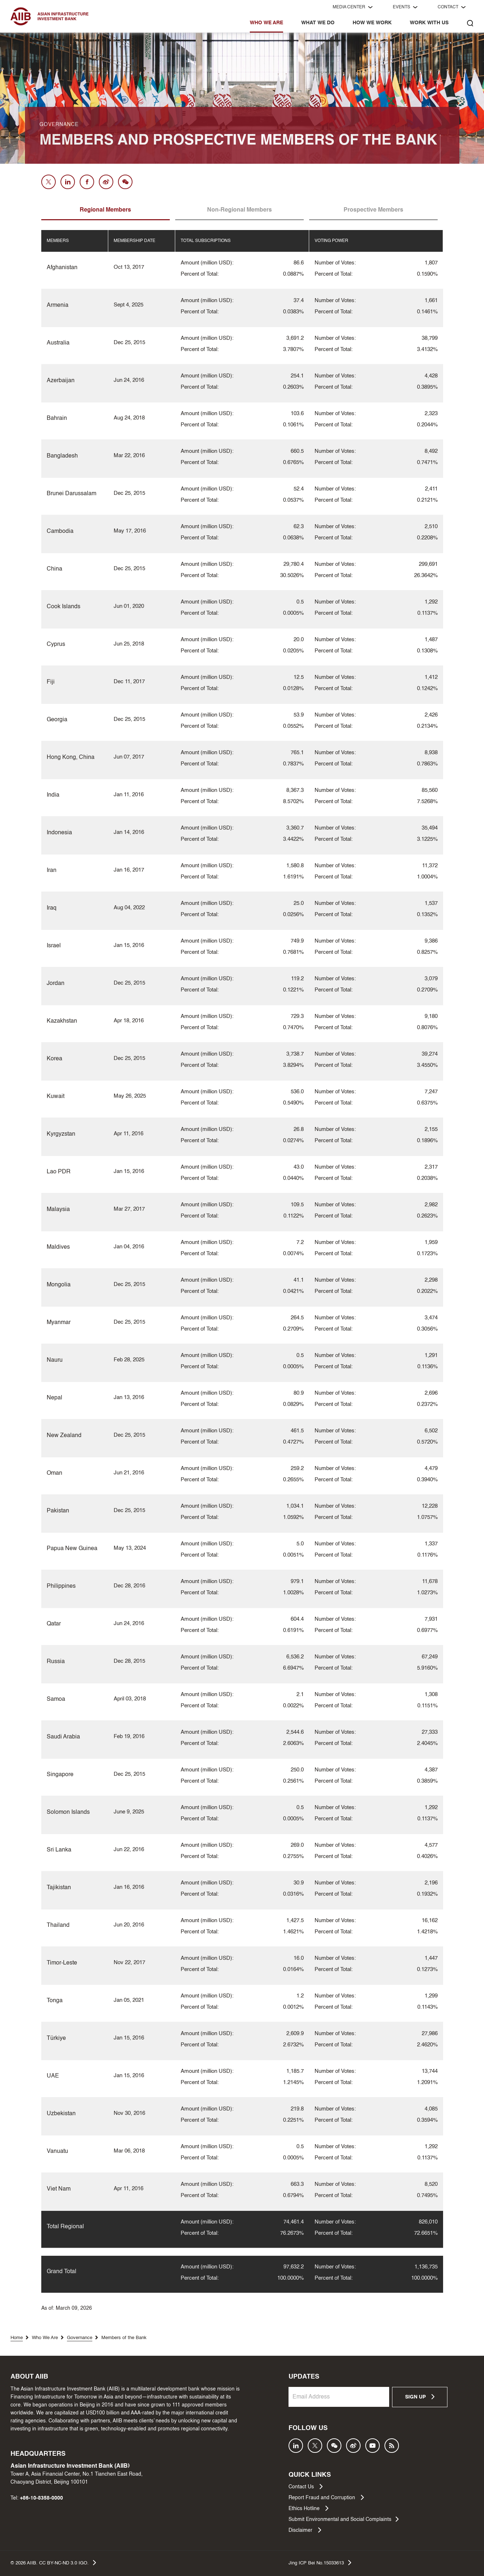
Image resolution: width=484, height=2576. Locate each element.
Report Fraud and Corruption (326, 2497)
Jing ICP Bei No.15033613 (320, 2562)
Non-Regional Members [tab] (239, 210)
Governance (79, 2337)
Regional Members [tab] (105, 210)
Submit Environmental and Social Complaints (344, 2519)
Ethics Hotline (308, 2508)
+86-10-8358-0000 (41, 2498)
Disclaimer (305, 2530)
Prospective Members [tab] (373, 210)
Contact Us (306, 2486)
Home (16, 2337)
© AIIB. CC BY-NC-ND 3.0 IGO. (53, 2562)
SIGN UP (419, 2397)
